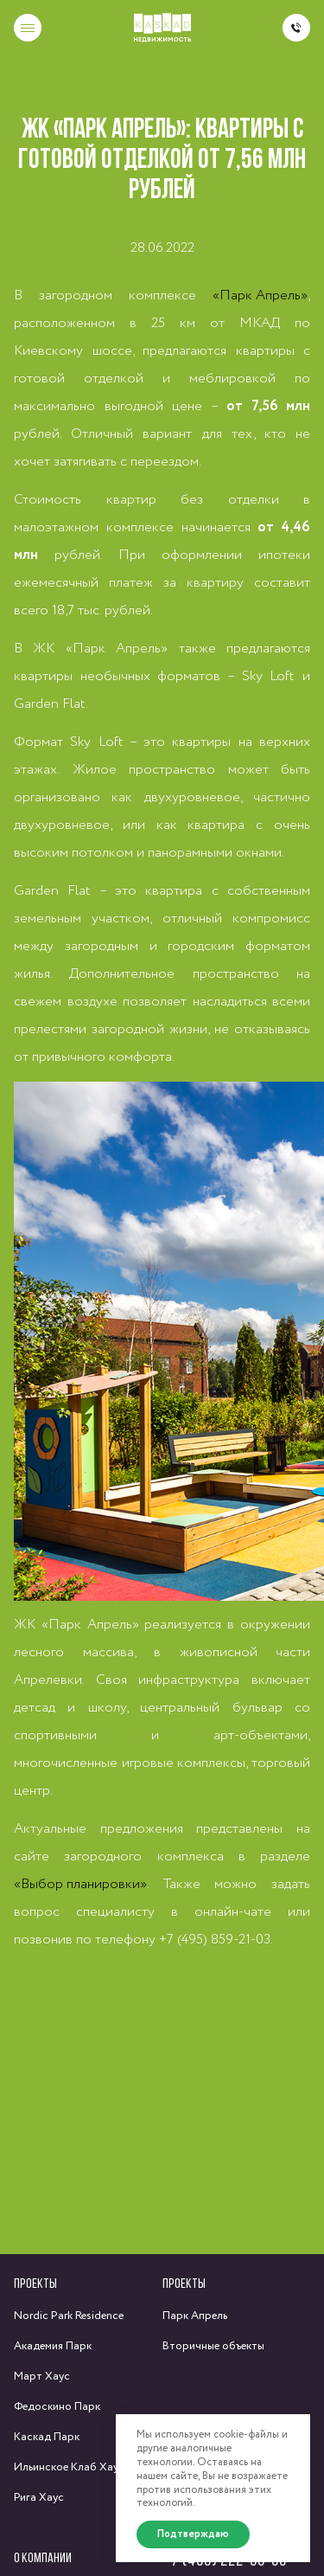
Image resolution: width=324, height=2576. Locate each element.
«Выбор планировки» (80, 1884)
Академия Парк (53, 2346)
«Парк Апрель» (260, 295)
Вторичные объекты (213, 2346)
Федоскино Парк (57, 2407)
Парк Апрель (194, 2316)
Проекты (35, 2283)
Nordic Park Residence (69, 2316)
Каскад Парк (46, 2437)
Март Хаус (42, 2376)
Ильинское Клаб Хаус (69, 2467)
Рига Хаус (39, 2497)
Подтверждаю (193, 2534)
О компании (43, 2557)
